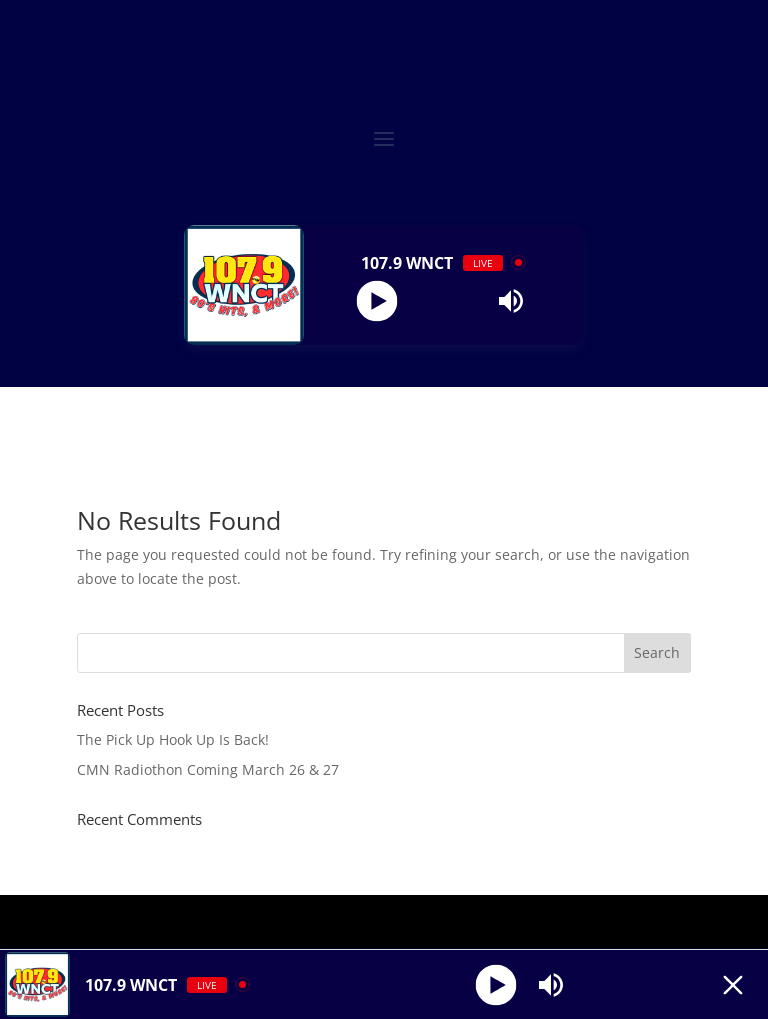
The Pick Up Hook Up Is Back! (173, 739)
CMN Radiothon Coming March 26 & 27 (208, 769)
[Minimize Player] (733, 985)
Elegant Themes (340, 921)
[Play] (376, 300)
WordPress (530, 921)
